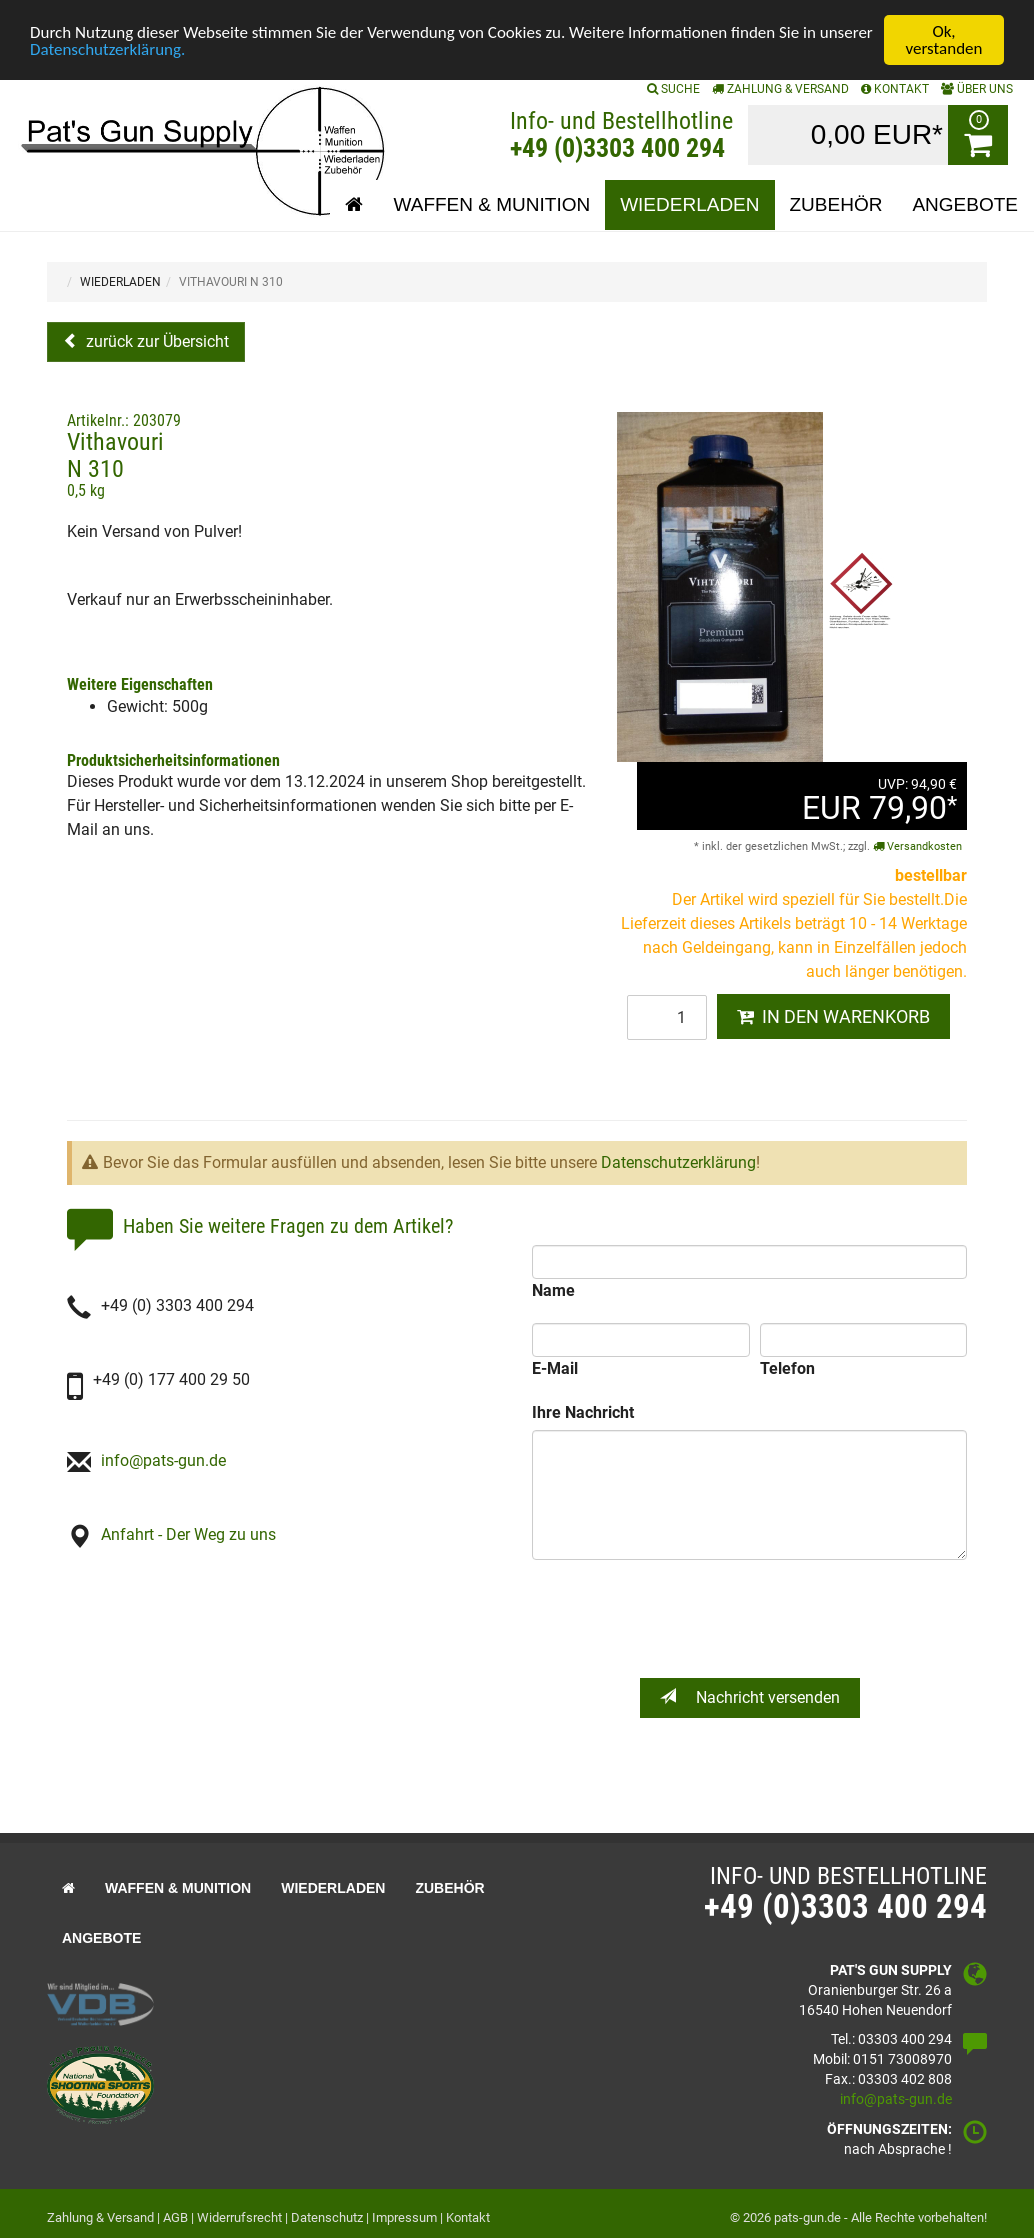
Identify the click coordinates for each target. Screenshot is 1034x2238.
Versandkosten (917, 846)
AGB (175, 2217)
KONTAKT (895, 89)
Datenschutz (327, 2217)
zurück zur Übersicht (155, 341)
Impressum (404, 2217)
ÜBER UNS (977, 89)
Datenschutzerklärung (678, 1162)
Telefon (787, 1368)
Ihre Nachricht (583, 1412)
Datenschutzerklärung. (107, 49)
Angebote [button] (965, 204)
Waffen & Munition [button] (491, 204)
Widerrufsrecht (239, 2217)
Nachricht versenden (750, 1697)
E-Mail (555, 1368)
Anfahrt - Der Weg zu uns (188, 1534)
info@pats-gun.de (163, 1460)
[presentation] (752, 1619)
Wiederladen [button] (689, 204)
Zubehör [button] (836, 204)
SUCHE (673, 89)
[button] (354, 205)
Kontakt (468, 2217)
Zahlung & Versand (780, 89)
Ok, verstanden (944, 40)
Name (553, 1290)
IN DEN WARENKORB (833, 1016)
